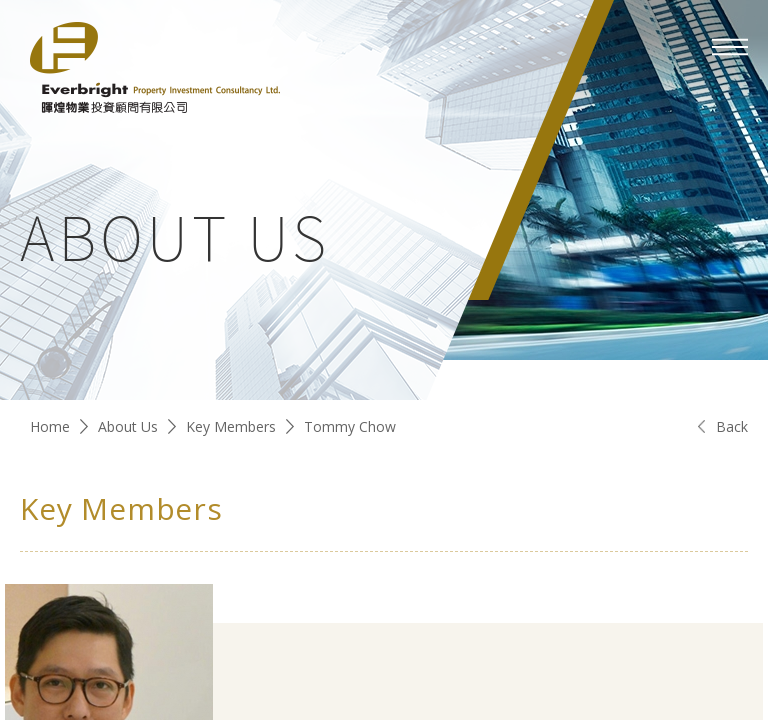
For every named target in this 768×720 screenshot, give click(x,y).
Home (50, 426)
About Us (128, 426)
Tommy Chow (350, 426)
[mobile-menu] (730, 47)
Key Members (231, 426)
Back (732, 426)
